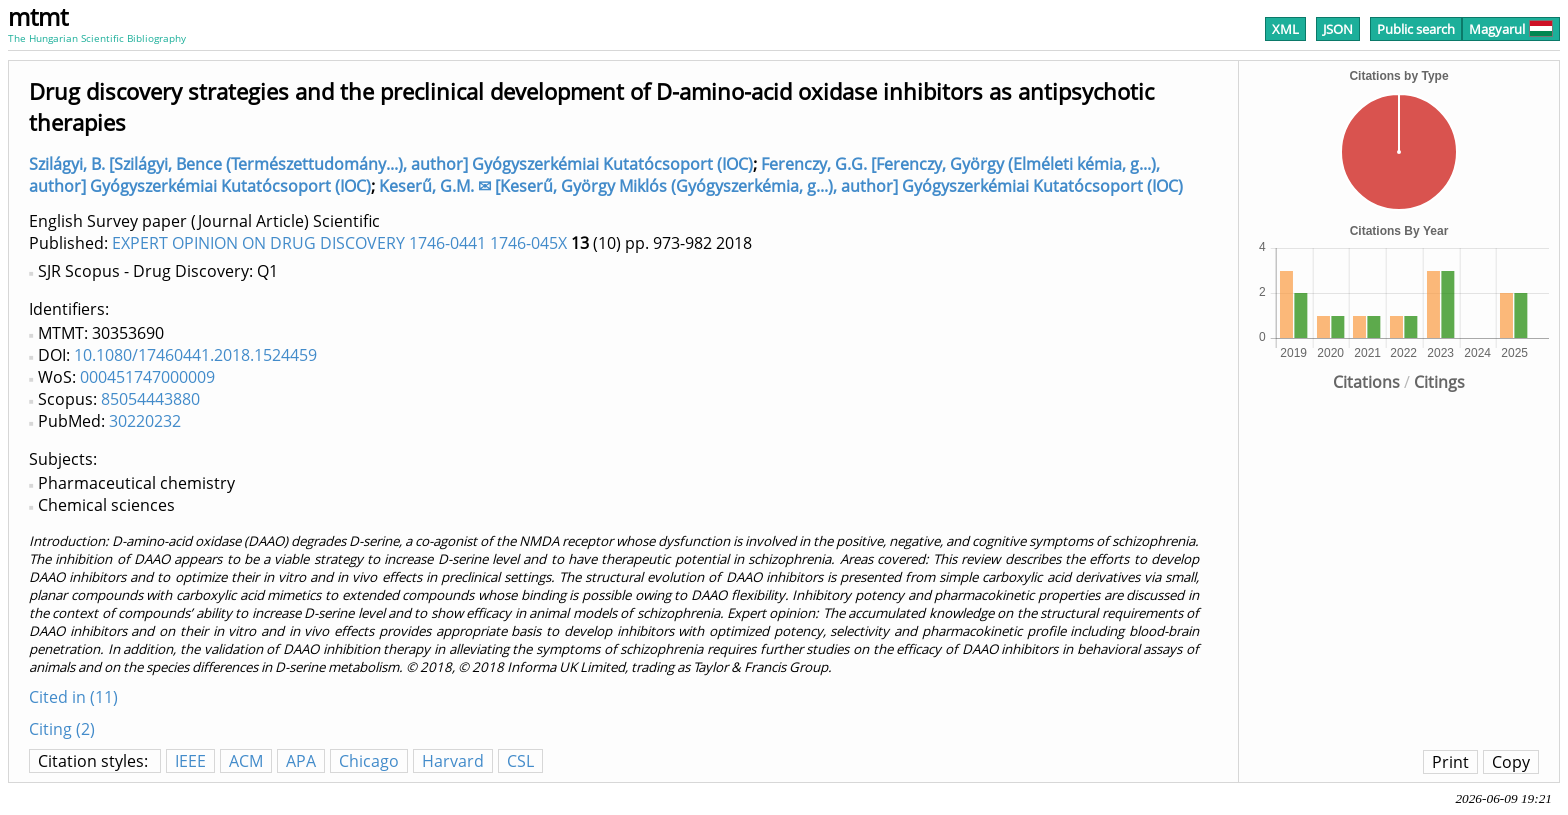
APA (301, 761)
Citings (1439, 382)
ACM (246, 761)
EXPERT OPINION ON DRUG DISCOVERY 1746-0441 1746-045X (339, 243)
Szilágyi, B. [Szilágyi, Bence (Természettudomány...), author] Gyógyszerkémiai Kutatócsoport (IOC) (391, 164)
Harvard (453, 761)
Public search (1416, 29)
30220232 (145, 421)
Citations (1366, 382)
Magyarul (1511, 29)
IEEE (190, 761)
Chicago (369, 761)
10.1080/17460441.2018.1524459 (195, 355)
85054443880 (150, 399)
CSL (520, 761)
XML (1285, 29)
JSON (1338, 29)
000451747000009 (147, 377)
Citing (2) (62, 729)
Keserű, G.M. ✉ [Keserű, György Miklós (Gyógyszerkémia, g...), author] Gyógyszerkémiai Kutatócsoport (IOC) (781, 186)
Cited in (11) (73, 697)
